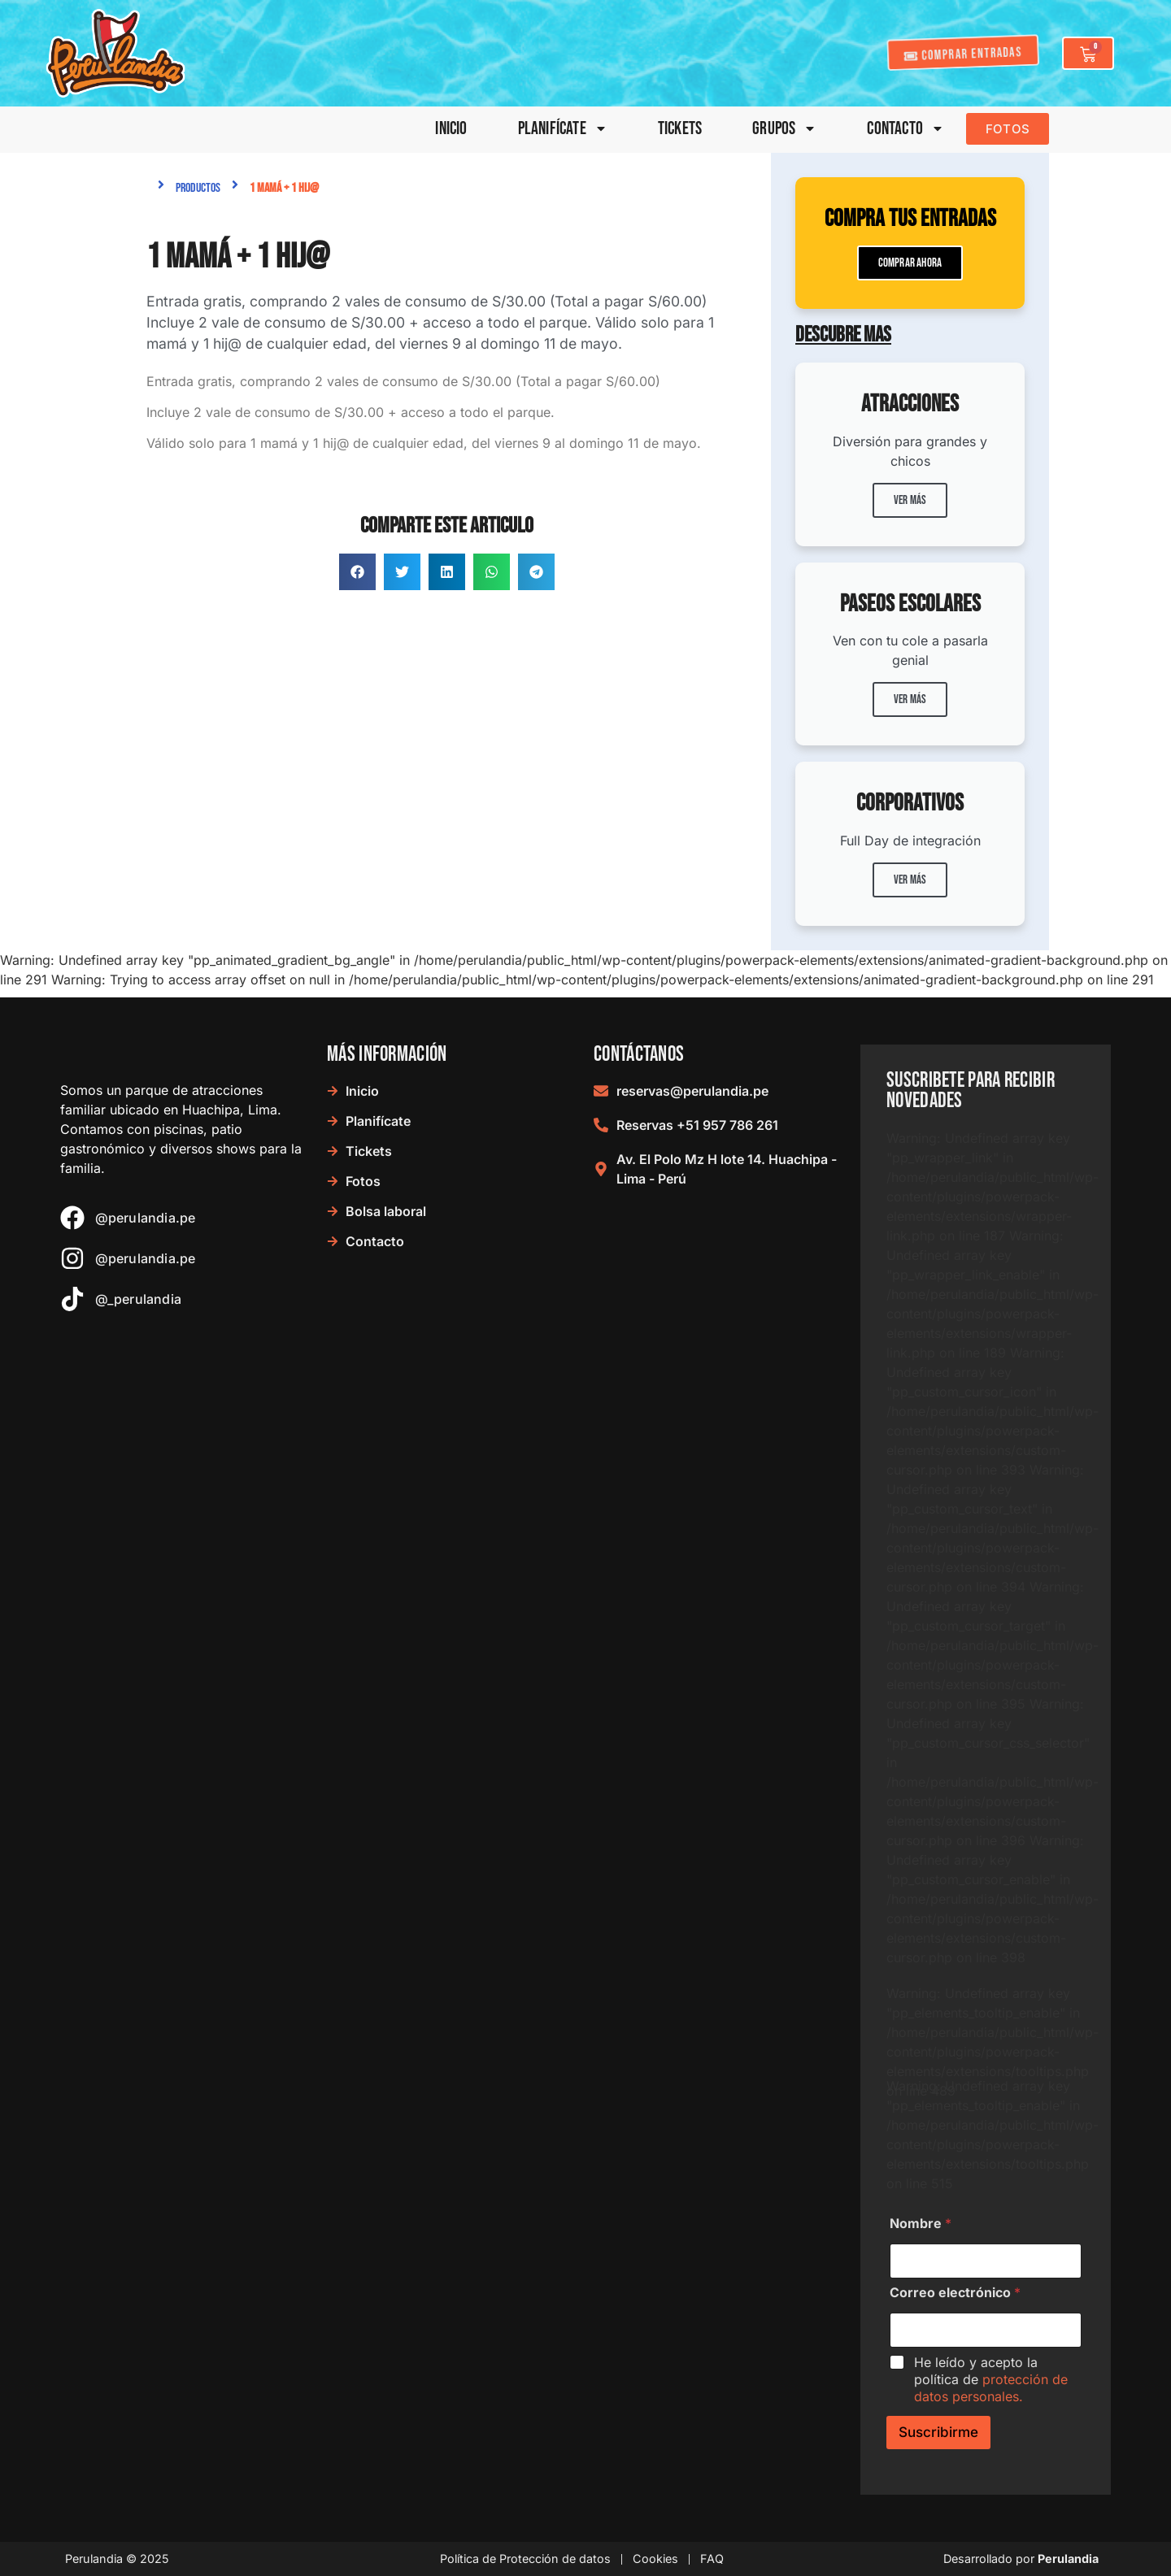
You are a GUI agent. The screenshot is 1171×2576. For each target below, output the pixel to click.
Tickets (680, 129)
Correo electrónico (955, 2292)
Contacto (905, 129)
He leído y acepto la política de (991, 2379)
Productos (198, 188)
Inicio (451, 129)
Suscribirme (938, 2432)
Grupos (784, 129)
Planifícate (562, 129)
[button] (357, 572)
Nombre (920, 2223)
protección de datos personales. (991, 2387)
